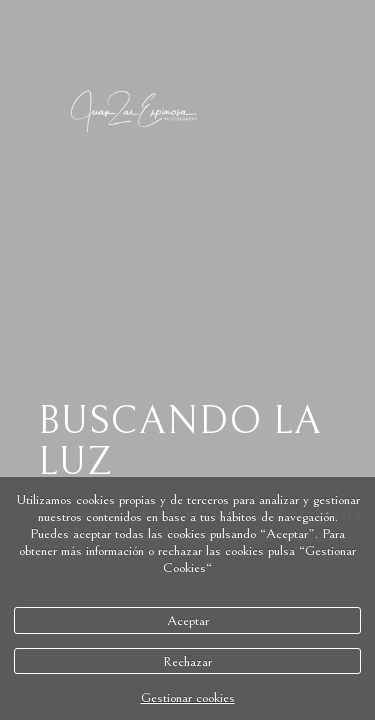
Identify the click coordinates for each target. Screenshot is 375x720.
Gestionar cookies (188, 697)
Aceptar (188, 620)
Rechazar (187, 661)
